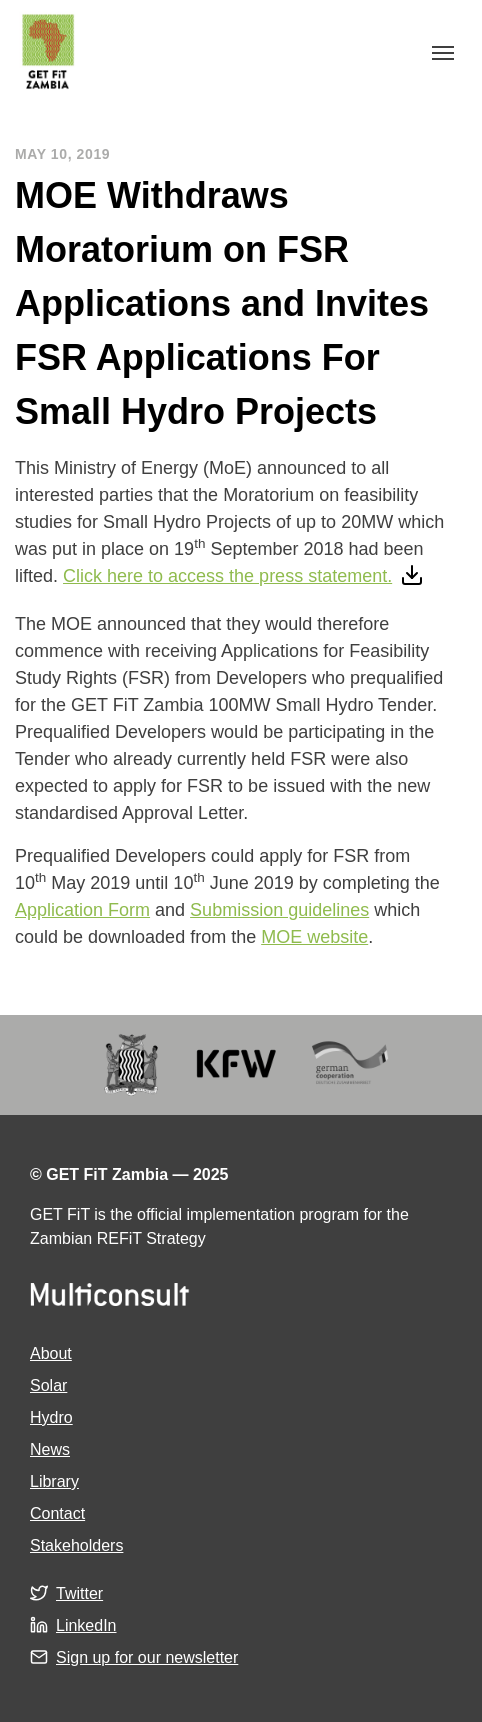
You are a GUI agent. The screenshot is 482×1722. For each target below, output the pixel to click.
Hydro (51, 1417)
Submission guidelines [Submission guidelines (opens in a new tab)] (279, 910)
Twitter (79, 1593)
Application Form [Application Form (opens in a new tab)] (82, 910)
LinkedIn (86, 1625)
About (51, 1353)
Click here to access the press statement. (227, 576)
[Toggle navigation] (443, 51)
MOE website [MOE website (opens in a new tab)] (314, 937)
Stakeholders (76, 1545)
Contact (57, 1513)
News (50, 1449)
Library (54, 1481)
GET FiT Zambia (48, 51)
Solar (48, 1385)
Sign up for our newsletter (147, 1657)
